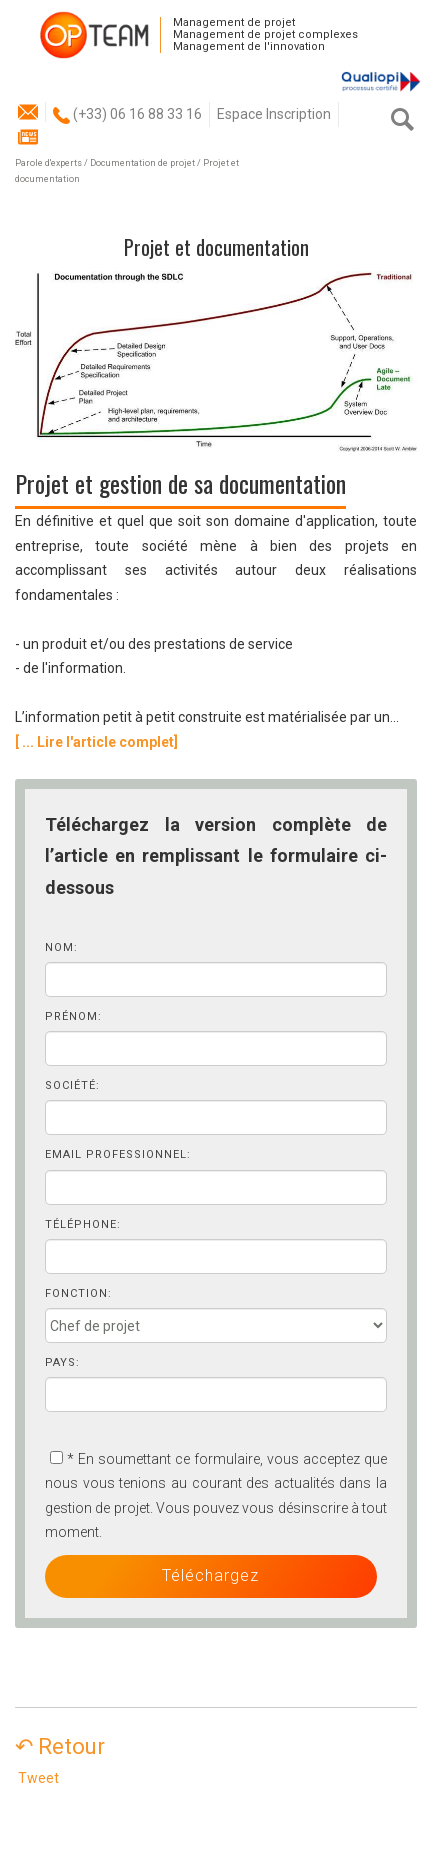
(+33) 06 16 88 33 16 (127, 114)
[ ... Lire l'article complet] (96, 742)
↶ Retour (70, 1746)
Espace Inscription (274, 114)
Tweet (38, 1778)
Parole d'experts (48, 163)
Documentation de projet (142, 163)
